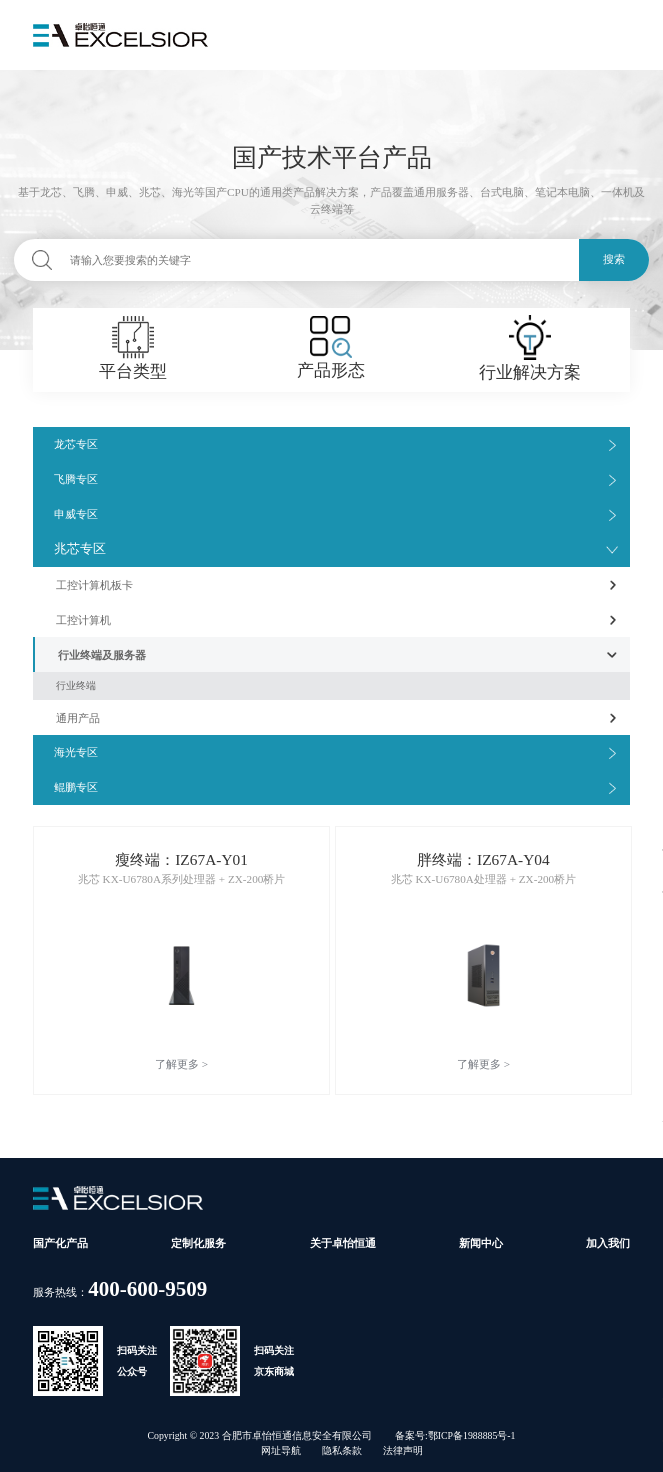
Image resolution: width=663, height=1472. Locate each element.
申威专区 (76, 514)
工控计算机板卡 (94, 585)
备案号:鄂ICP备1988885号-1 (455, 1435)
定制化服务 (198, 1243)
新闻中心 (481, 1243)
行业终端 (76, 685)
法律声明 (403, 1450)
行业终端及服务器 (102, 655)
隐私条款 (342, 1450)
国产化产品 (60, 1243)
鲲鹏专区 (76, 787)
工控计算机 (83, 620)
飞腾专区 (76, 479)
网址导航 (281, 1450)
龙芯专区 (76, 444)
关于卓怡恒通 (343, 1243)
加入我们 (608, 1243)
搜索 (614, 259)
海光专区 (76, 752)
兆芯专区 (80, 549)
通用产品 (78, 718)
